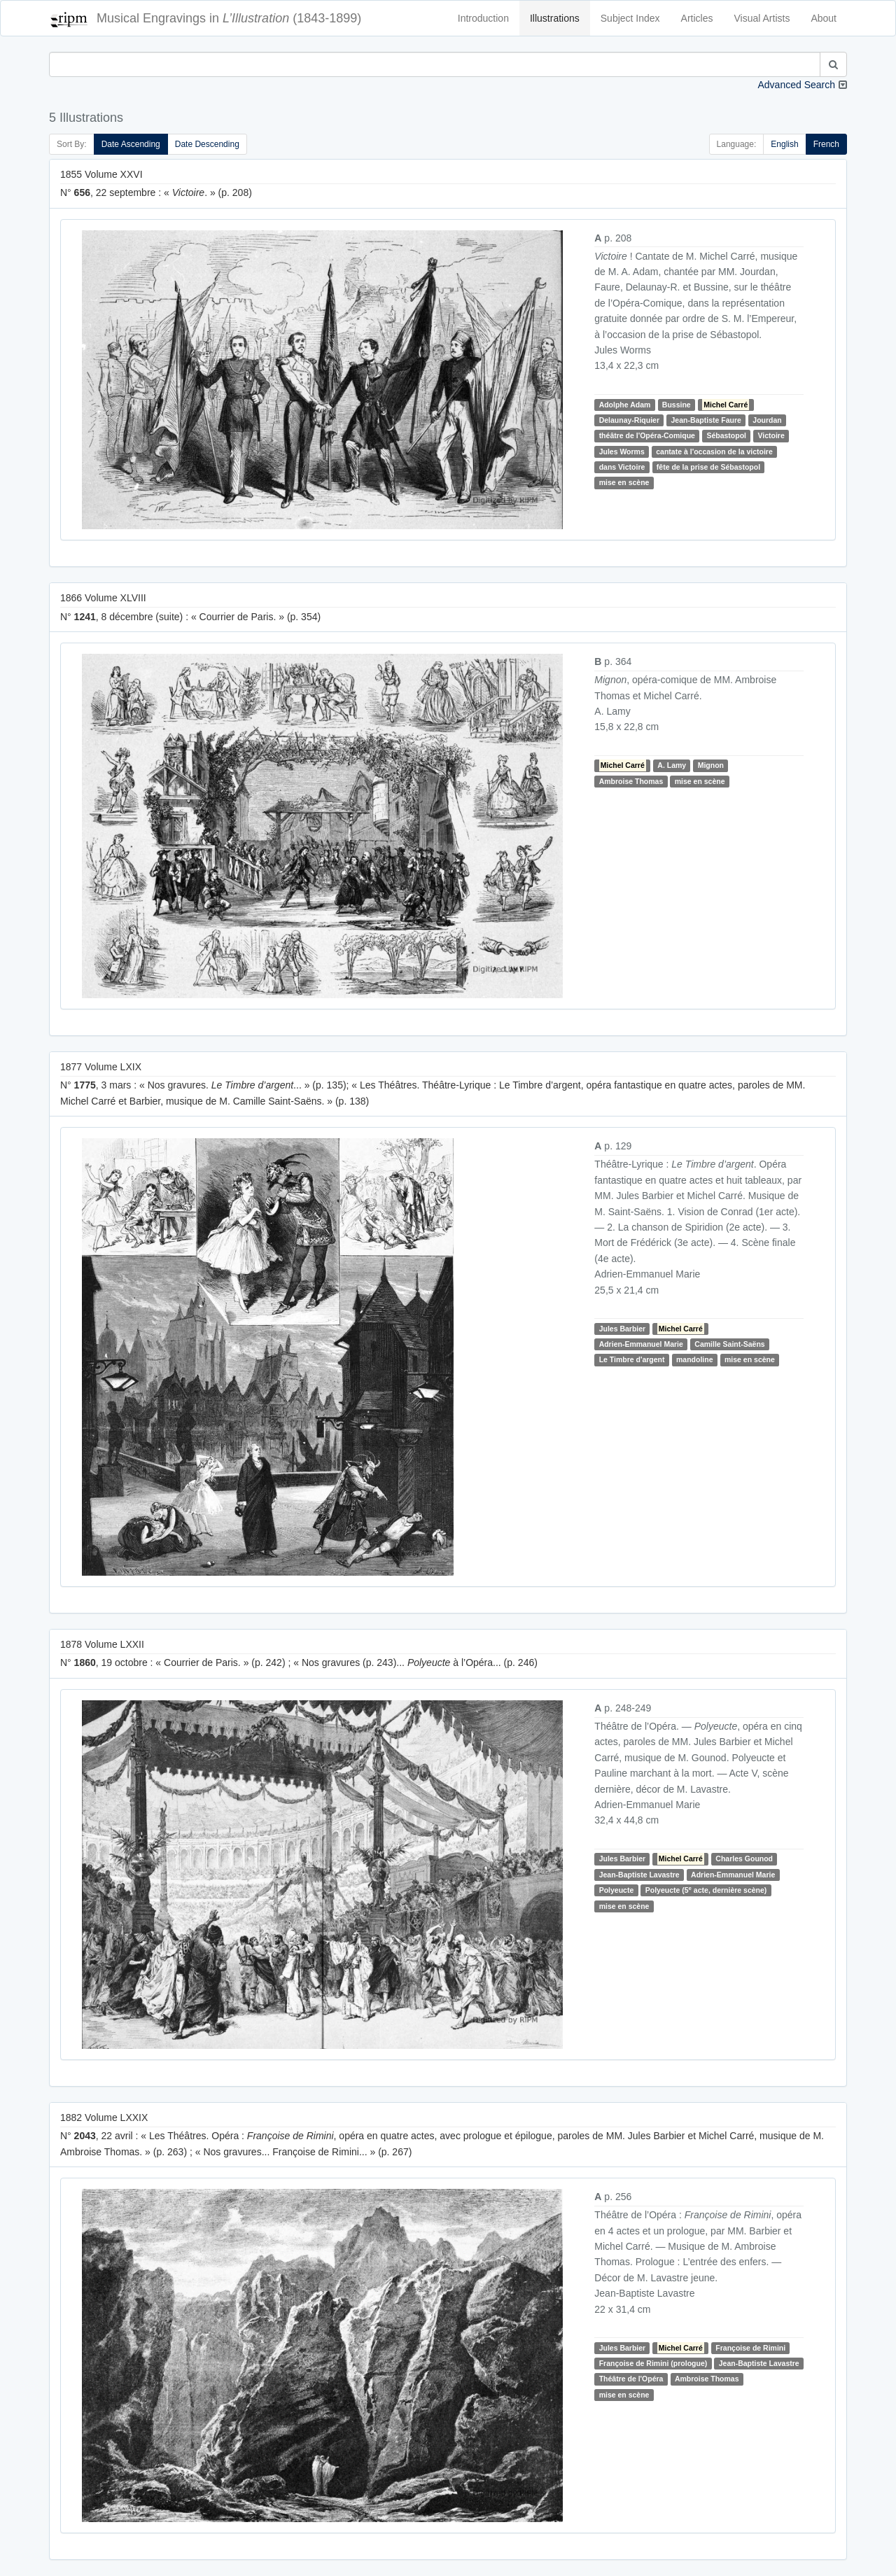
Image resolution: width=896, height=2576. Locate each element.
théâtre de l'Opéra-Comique (647, 435)
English (784, 144)
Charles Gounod (744, 1858)
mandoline (694, 1359)
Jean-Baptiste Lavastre (639, 1874)
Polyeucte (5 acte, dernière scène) (706, 1889)
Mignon (711, 765)
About (823, 18)
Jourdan (766, 420)
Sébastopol (726, 435)
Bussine (676, 404)
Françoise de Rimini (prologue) (653, 2363)
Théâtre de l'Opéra (631, 2379)
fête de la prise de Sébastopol (708, 467)
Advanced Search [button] (796, 84)
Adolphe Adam (625, 404)
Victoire (770, 435)
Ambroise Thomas (631, 781)
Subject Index (630, 18)
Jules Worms (622, 451)
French (826, 144)
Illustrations (555, 18)
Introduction (483, 18)
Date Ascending (131, 144)
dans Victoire (622, 467)
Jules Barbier (622, 1328)
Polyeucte (616, 1890)
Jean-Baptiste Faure (706, 420)
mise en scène (624, 483)
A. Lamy (671, 765)
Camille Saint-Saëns (729, 1344)
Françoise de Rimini (750, 2348)
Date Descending (207, 144)
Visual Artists (762, 18)
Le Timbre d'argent (632, 1359)
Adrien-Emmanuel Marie (641, 1344)
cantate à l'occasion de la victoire (714, 451)
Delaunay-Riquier (629, 420)
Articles (697, 18)
